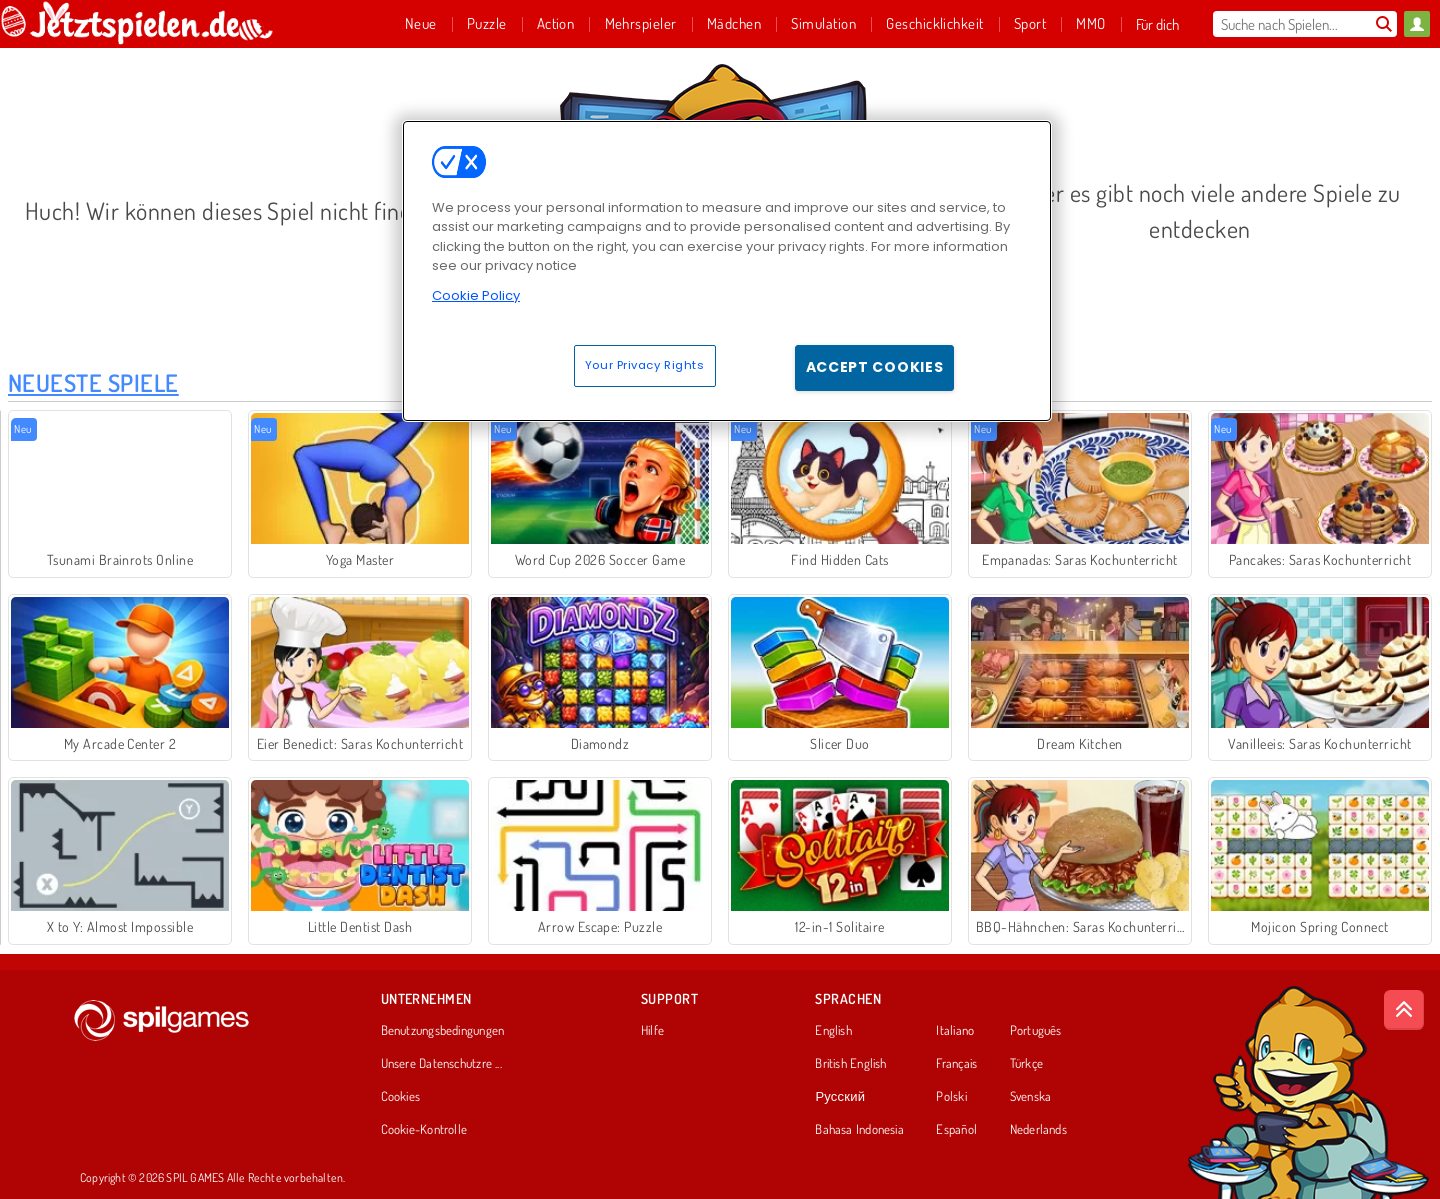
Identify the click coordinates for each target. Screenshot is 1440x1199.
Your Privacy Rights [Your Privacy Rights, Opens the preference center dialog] (645, 365)
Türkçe (1026, 1064)
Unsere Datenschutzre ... (441, 1064)
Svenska (1031, 1097)
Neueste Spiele (93, 382)
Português (1036, 1031)
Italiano (955, 1031)
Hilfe (652, 1031)
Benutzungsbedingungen (443, 1031)
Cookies (401, 1097)
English (833, 1031)
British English (850, 1064)
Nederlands (1038, 1130)
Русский (840, 1097)
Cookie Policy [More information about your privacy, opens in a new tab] (476, 295)
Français (956, 1064)
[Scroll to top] (1404, 1010)
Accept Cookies (875, 367)
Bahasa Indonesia (859, 1130)
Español (956, 1130)
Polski (951, 1097)
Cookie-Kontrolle (424, 1130)
